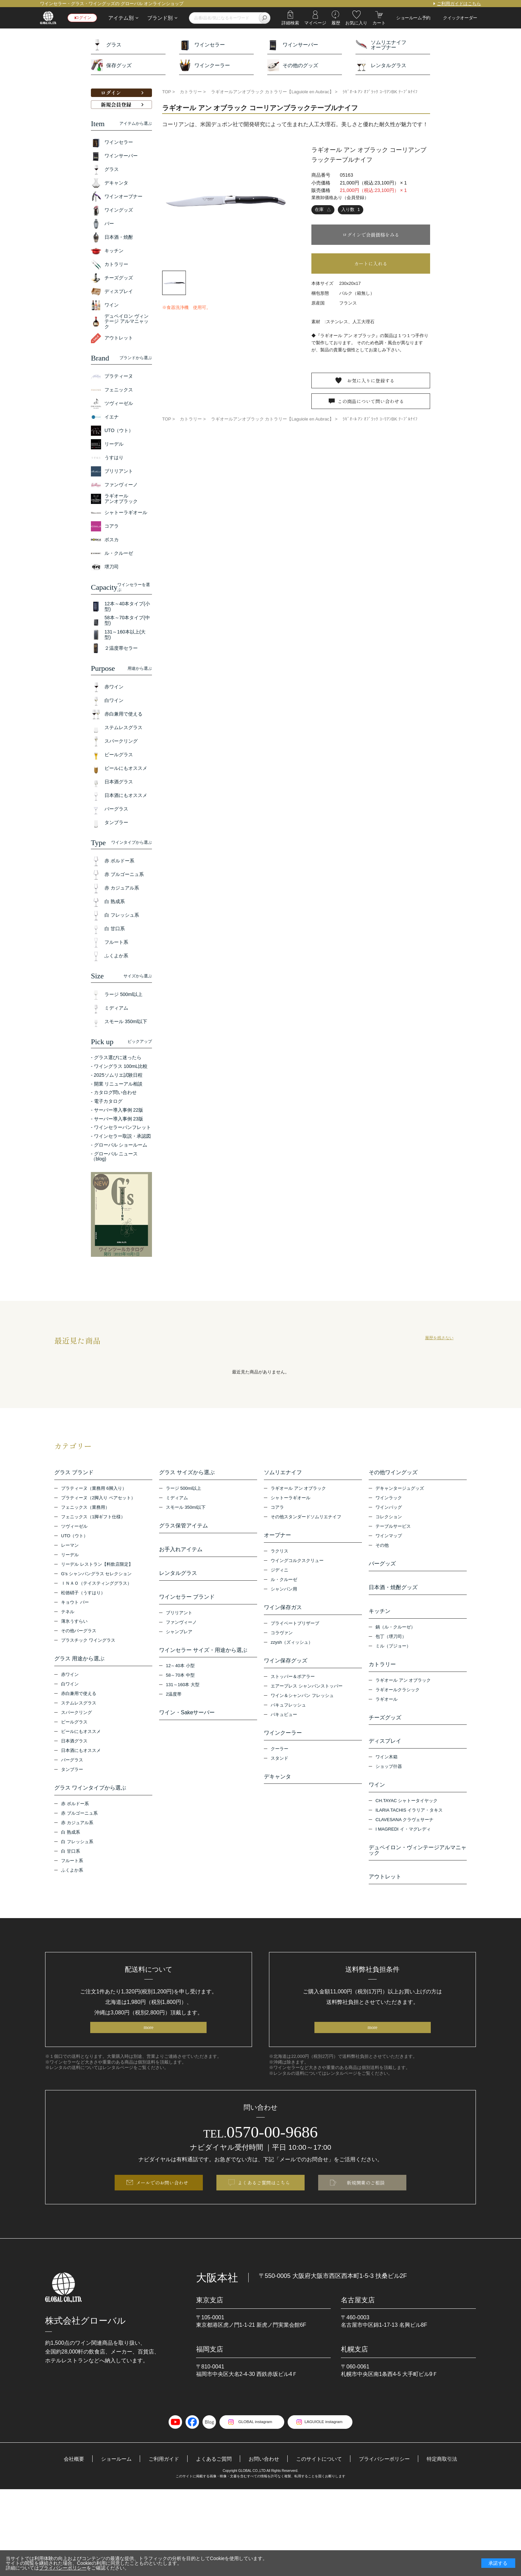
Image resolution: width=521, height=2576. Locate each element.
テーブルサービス (393, 1527)
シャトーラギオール (290, 1499)
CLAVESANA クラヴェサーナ (404, 1833)
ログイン (85, 17)
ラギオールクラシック (397, 1698)
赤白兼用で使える (78, 1696)
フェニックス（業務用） (85, 1508)
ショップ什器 (388, 1778)
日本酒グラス (74, 1744)
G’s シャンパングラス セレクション (96, 1575)
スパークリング (76, 1715)
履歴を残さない (439, 1337)
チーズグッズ (385, 1726)
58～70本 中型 (180, 1685)
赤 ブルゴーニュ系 (79, 1818)
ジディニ (279, 1573)
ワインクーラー (204, 65)
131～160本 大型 (182, 1695)
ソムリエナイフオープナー (380, 45)
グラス (106, 45)
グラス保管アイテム (183, 1527)
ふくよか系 (72, 1875)
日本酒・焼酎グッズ (393, 1591)
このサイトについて (321, 2480)
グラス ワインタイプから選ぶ (90, 1791)
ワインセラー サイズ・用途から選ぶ (203, 1658)
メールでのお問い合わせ (162, 2203)
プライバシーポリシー (390, 2480)
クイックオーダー (460, 17)
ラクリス (279, 1554)
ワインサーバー (292, 45)
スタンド (279, 1766)
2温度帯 (173, 1704)
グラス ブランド (74, 1472)
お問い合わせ (263, 2480)
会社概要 (65, 2480)
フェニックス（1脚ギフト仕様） (93, 1518)
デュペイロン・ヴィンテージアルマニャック (417, 1864)
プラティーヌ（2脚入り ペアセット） (98, 1499)
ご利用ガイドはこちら (459, 3)
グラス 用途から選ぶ (79, 1660)
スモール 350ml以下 (186, 1508)
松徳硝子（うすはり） (83, 1594)
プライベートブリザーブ (295, 1628)
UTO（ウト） (74, 1537)
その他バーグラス (78, 1632)
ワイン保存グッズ (285, 1665)
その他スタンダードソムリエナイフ (306, 1518)
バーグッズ (382, 1565)
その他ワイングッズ (393, 1472)
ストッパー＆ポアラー (293, 1683)
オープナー (277, 1537)
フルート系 (72, 1865)
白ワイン (70, 1687)
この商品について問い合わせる (370, 406)
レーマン (70, 1546)
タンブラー (72, 1772)
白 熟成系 (70, 1837)
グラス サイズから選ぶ (187, 1472)
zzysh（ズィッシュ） (292, 1647)
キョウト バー (75, 1603)
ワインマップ (388, 1537)
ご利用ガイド (159, 2480)
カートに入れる (370, 263)
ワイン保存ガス (283, 1611)
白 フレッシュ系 (77, 1846)
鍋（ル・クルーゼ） (395, 1633)
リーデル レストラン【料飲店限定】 (97, 1565)
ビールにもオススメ (81, 1734)
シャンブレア (179, 1640)
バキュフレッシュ (288, 1711)
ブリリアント (179, 1621)
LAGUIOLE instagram (326, 2443)
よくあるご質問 (211, 2480)
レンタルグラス (380, 65)
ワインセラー (202, 45)
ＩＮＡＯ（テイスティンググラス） (96, 1584)
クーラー (279, 1757)
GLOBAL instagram (252, 2443)
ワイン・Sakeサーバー (187, 1723)
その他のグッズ (292, 65)
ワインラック (388, 1499)
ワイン (377, 1797)
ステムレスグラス (78, 1706)
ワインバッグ (388, 1508)
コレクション (388, 1518)
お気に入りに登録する (370, 381)
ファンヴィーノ (181, 1630)
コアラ (277, 1508)
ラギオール (386, 1707)
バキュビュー (284, 1721)
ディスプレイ (385, 1751)
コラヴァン (282, 1637)
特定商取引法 (450, 2480)
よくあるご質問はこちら (264, 2203)
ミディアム (177, 1499)
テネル (67, 1613)
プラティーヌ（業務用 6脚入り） (94, 1489)
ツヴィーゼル (74, 1527)
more (148, 2045)
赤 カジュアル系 (77, 1827)
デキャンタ (277, 1785)
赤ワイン (70, 1677)
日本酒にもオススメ (81, 1753)
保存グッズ (111, 65)
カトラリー (382, 1671)
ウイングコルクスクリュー (297, 1563)
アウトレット (385, 1892)
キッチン (379, 1616)
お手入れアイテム (180, 1553)
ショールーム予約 (413, 17)
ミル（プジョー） (393, 1652)
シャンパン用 (284, 1592)
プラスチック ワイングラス (88, 1641)
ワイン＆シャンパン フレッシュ (302, 1702)
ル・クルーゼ (284, 1582)
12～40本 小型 (180, 1676)
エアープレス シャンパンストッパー (307, 1692)
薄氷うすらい (74, 1622)
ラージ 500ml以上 (183, 1489)
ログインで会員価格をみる (370, 234)
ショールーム (109, 2480)
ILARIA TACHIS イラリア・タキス (409, 1824)
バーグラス (72, 1763)
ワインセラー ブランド (187, 1603)
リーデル (70, 1556)
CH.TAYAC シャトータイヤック (406, 1814)
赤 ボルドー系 (75, 1808)
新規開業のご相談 (366, 2203)
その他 (382, 1546)
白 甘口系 (70, 1856)
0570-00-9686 (260, 2151)
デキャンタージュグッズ (399, 1489)
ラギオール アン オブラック (298, 1489)
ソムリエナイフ (283, 1472)
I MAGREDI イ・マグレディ (403, 1843)
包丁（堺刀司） (390, 1643)
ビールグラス (74, 1725)
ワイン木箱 (386, 1769)
